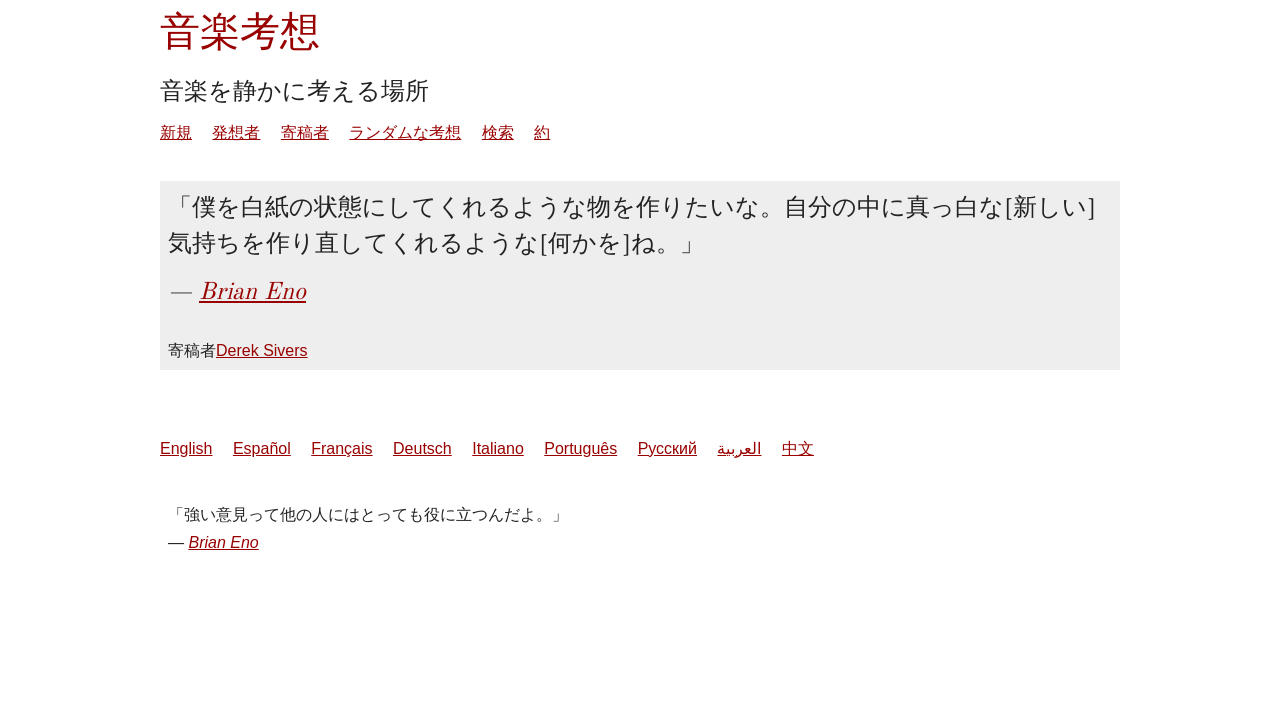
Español (262, 448)
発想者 (236, 132)
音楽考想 (240, 31)
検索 (498, 132)
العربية (739, 448)
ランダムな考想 (405, 132)
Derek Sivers (262, 350)
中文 (798, 448)
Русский (667, 448)
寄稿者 (305, 132)
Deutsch (422, 448)
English (186, 448)
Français (341, 448)
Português (580, 448)
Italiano (498, 448)
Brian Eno (252, 291)
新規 (176, 132)
